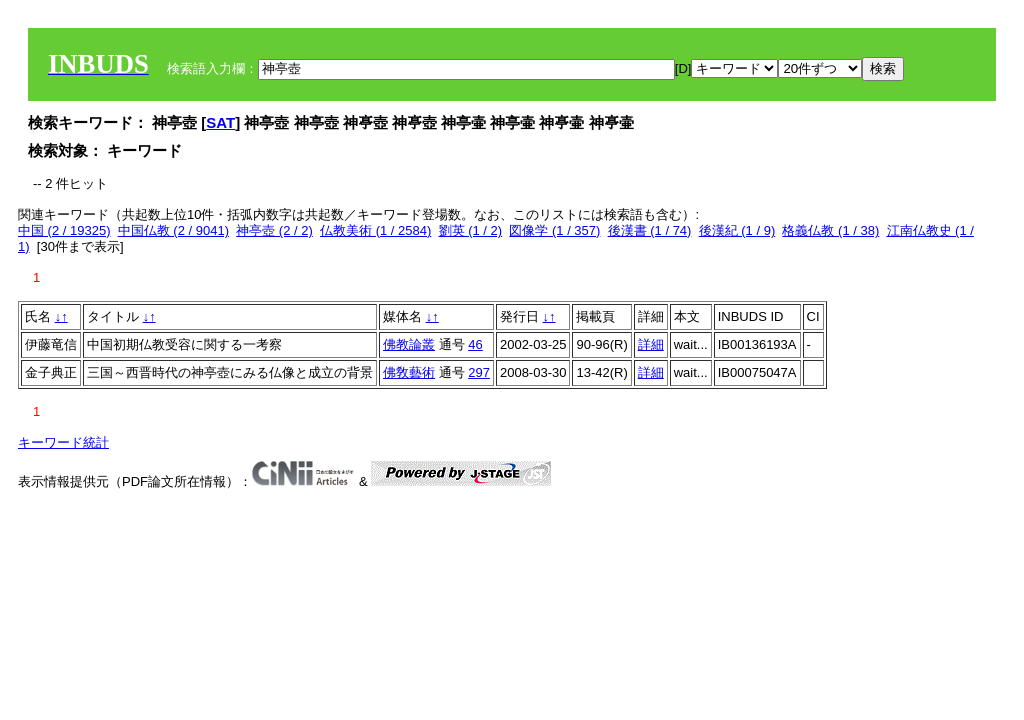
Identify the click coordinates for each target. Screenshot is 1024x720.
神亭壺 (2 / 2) (274, 230)
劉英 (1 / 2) (471, 230)
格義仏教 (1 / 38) (830, 230)
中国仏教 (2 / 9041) (173, 230)
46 (475, 344)
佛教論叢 (409, 344)
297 (479, 372)
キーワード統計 (63, 442)
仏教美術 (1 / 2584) (375, 230)
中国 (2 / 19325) (64, 230)
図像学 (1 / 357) (554, 230)
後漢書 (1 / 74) (650, 230)
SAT (220, 122)
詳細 (651, 344)
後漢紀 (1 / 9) (737, 230)
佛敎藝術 (409, 372)
